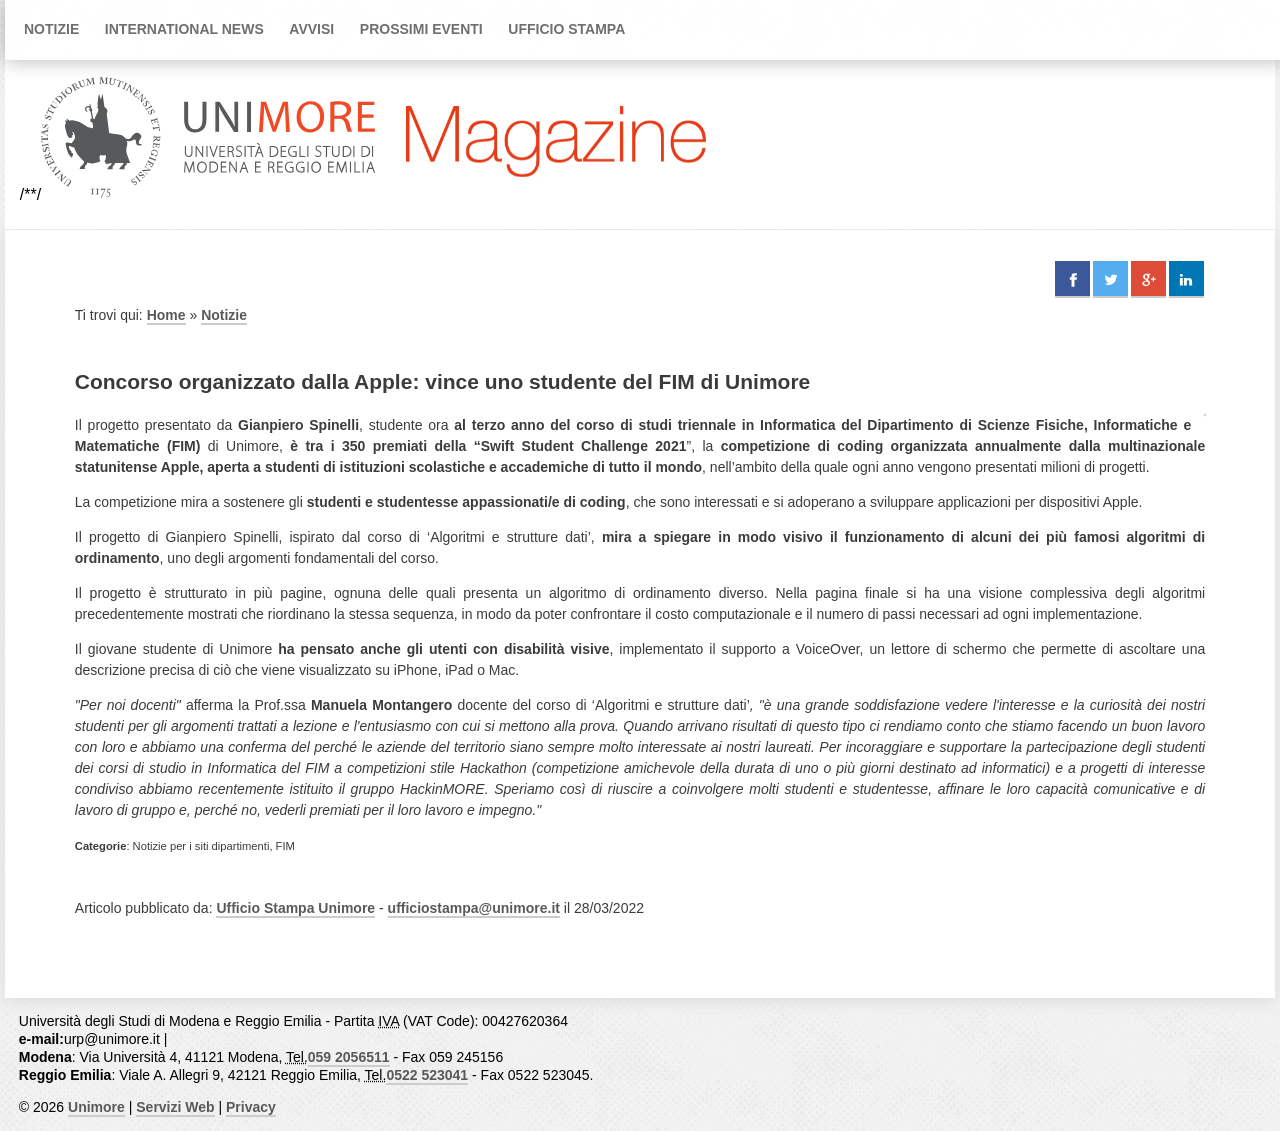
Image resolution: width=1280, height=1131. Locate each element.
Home (166, 315)
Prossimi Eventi (421, 29)
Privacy (251, 1107)
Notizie (51, 29)
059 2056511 (349, 1057)
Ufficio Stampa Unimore (295, 908)
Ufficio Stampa (566, 29)
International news (184, 29)
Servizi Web (175, 1107)
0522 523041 (427, 1075)
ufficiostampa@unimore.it (474, 908)
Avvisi (311, 29)
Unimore (96, 1107)
